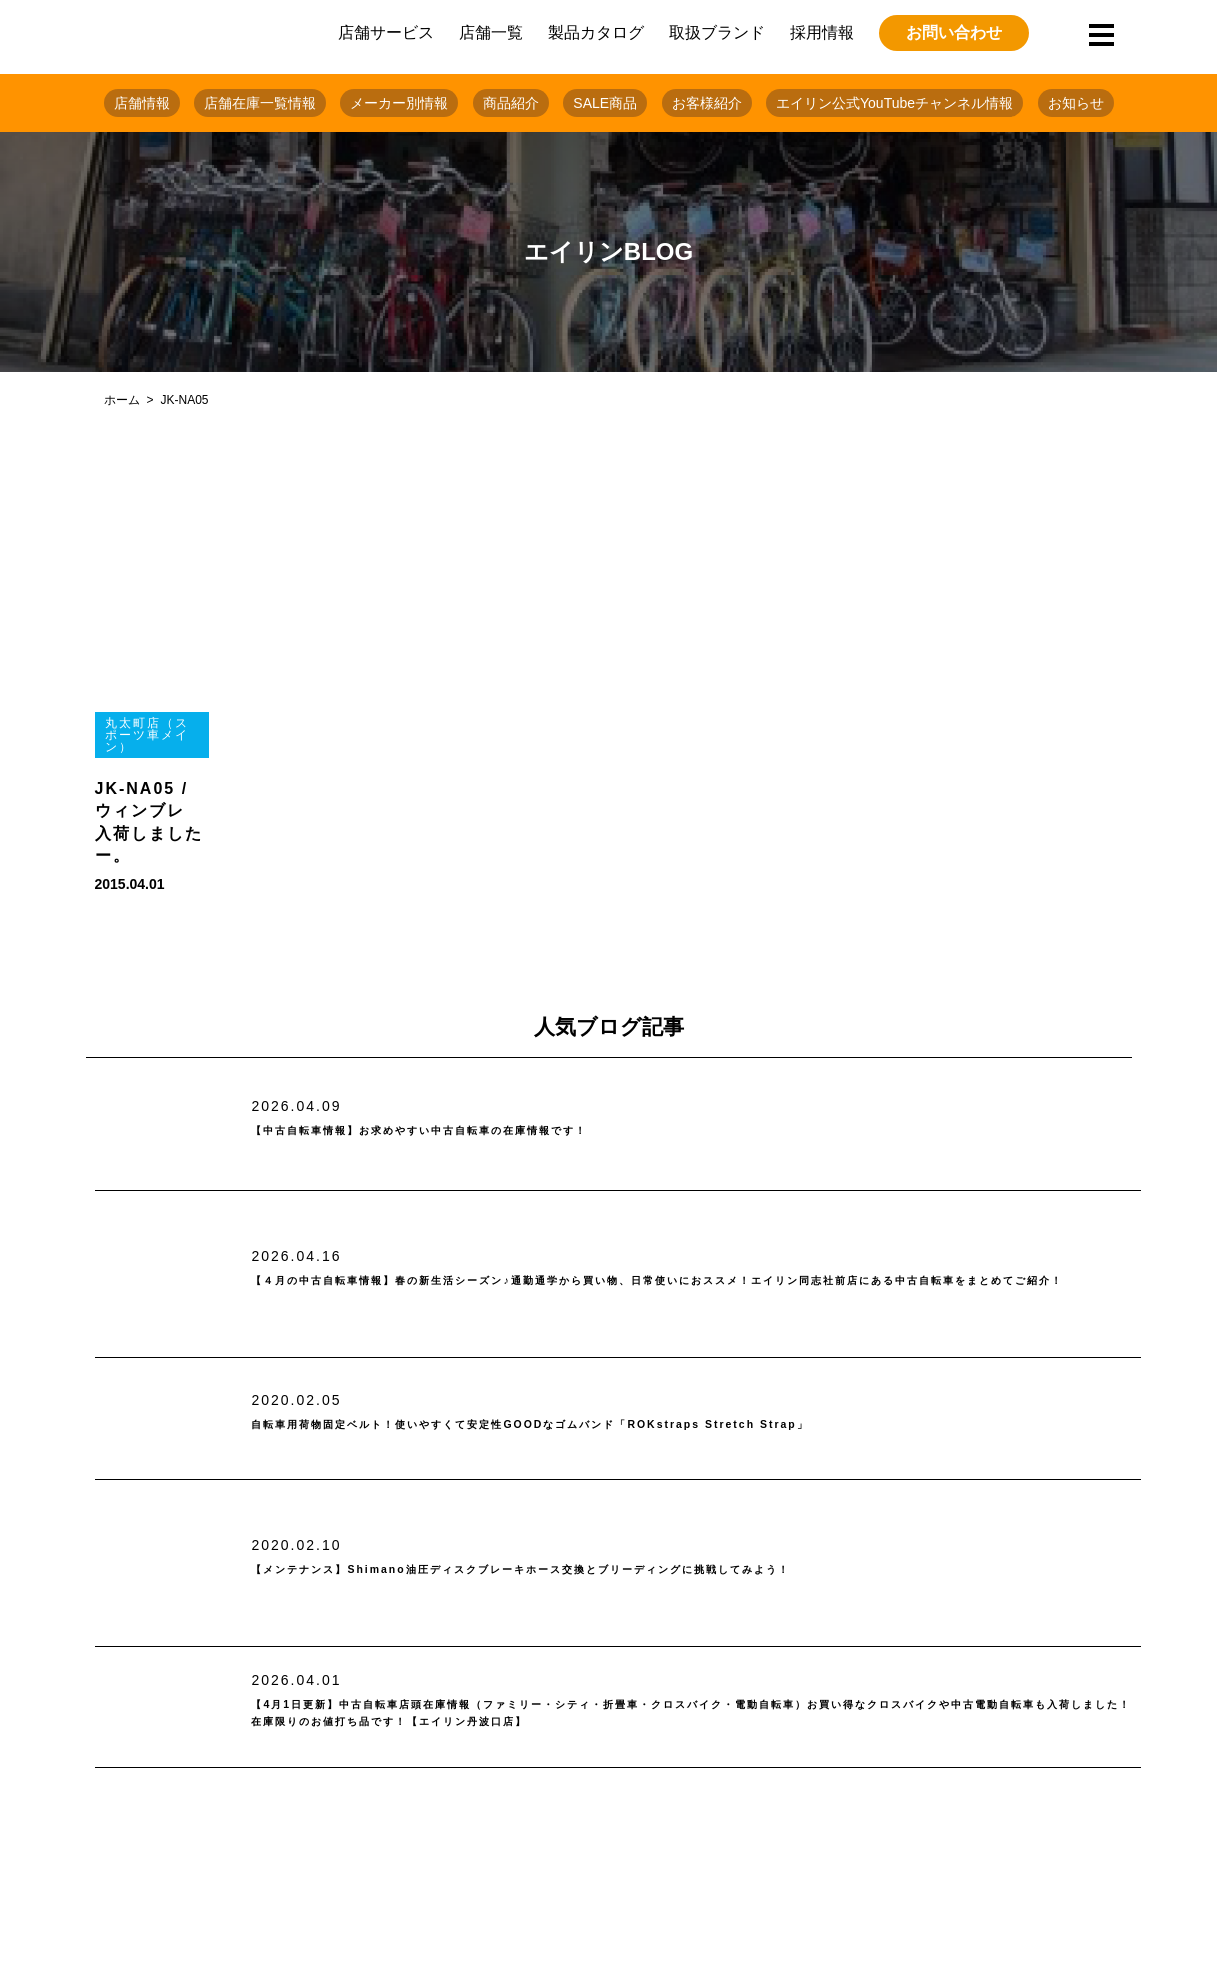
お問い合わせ (954, 32)
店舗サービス (386, 32)
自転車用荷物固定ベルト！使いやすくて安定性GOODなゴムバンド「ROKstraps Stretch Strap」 (657, 1425)
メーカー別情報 (399, 103)
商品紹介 (511, 103)
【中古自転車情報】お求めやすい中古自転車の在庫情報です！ (503, 1131)
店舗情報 (142, 103)
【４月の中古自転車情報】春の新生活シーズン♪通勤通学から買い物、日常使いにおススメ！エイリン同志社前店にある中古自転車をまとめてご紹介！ (688, 1281)
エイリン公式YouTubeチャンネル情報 (894, 103)
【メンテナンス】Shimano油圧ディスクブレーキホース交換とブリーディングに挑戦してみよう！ (652, 1569)
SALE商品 (605, 103)
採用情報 (822, 32)
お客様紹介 (707, 103)
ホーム (122, 400)
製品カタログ (596, 32)
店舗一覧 (491, 32)
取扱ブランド (717, 32)
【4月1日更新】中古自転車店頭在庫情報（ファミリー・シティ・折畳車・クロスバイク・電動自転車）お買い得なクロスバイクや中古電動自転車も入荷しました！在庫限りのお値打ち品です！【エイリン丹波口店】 (694, 1714)
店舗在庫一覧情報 (260, 103)
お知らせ (1076, 103)
